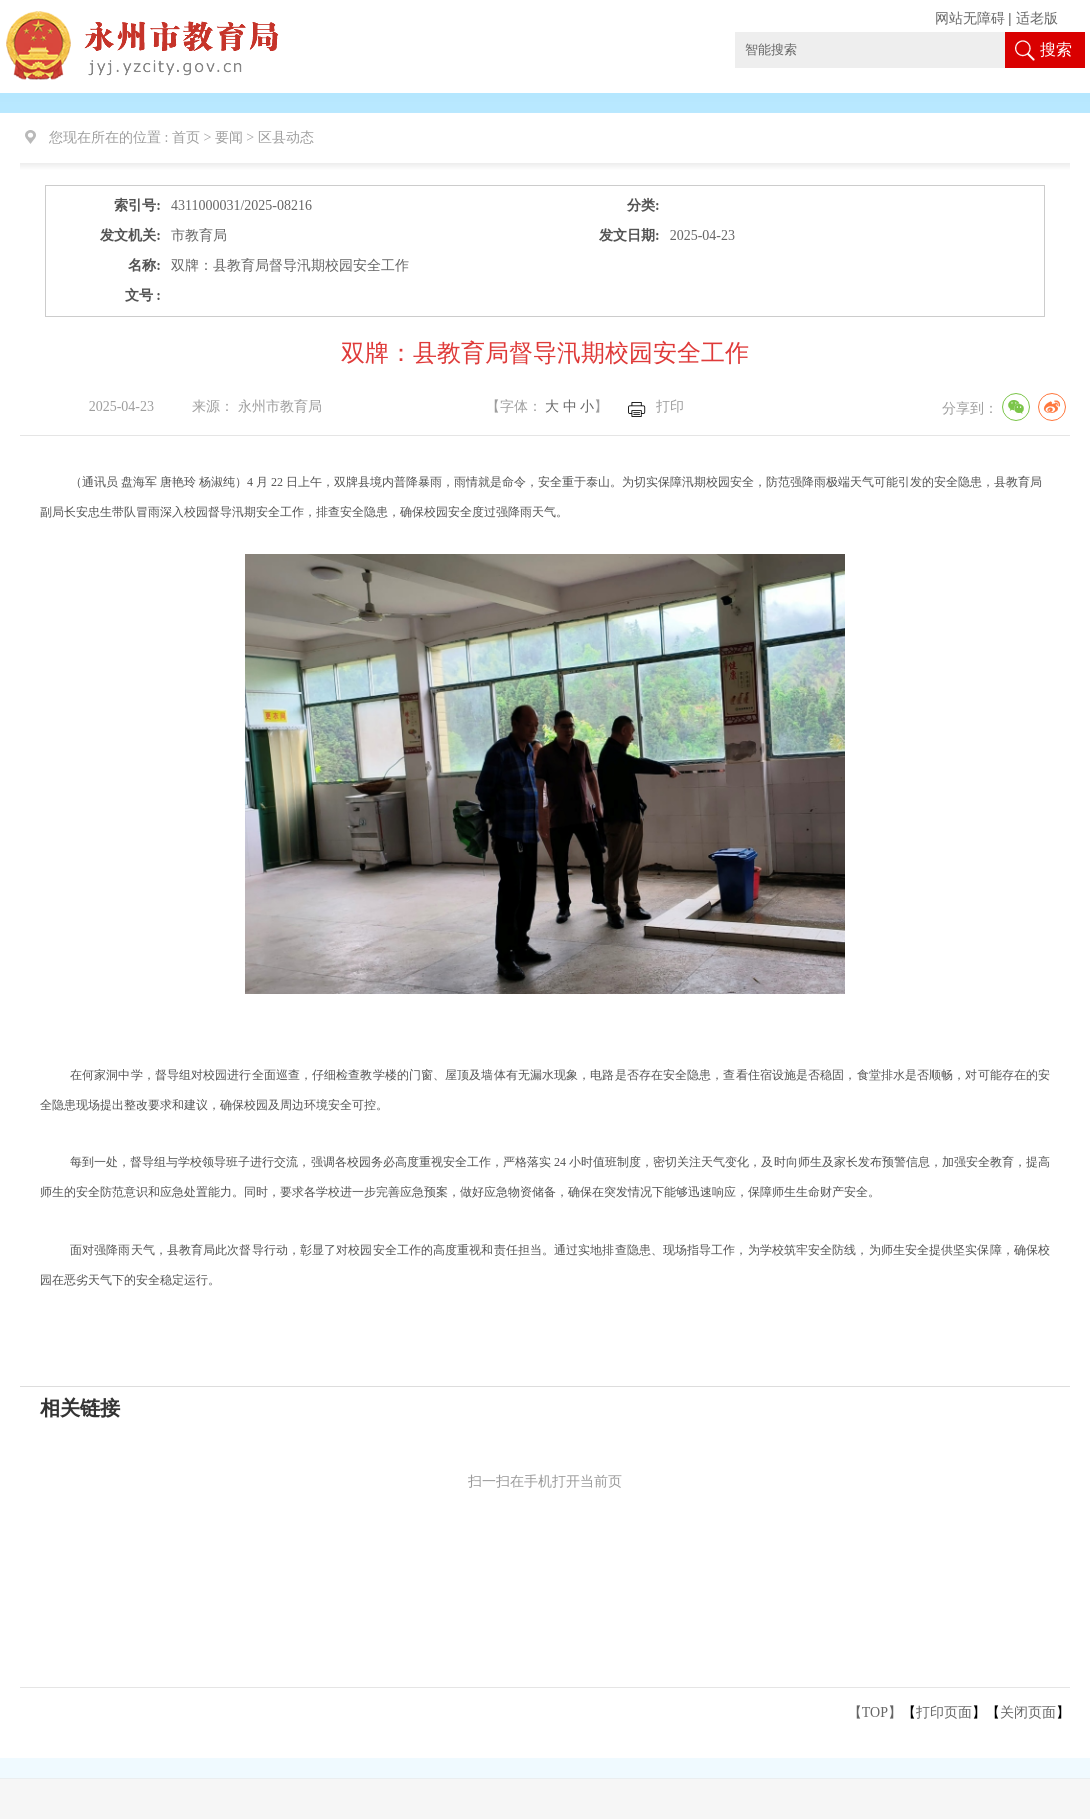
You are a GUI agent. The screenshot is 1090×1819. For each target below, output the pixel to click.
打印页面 (944, 1712)
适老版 (1037, 18)
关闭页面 (1028, 1712)
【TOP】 (875, 1712)
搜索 (1056, 49)
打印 (670, 406)
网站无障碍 (970, 18)
